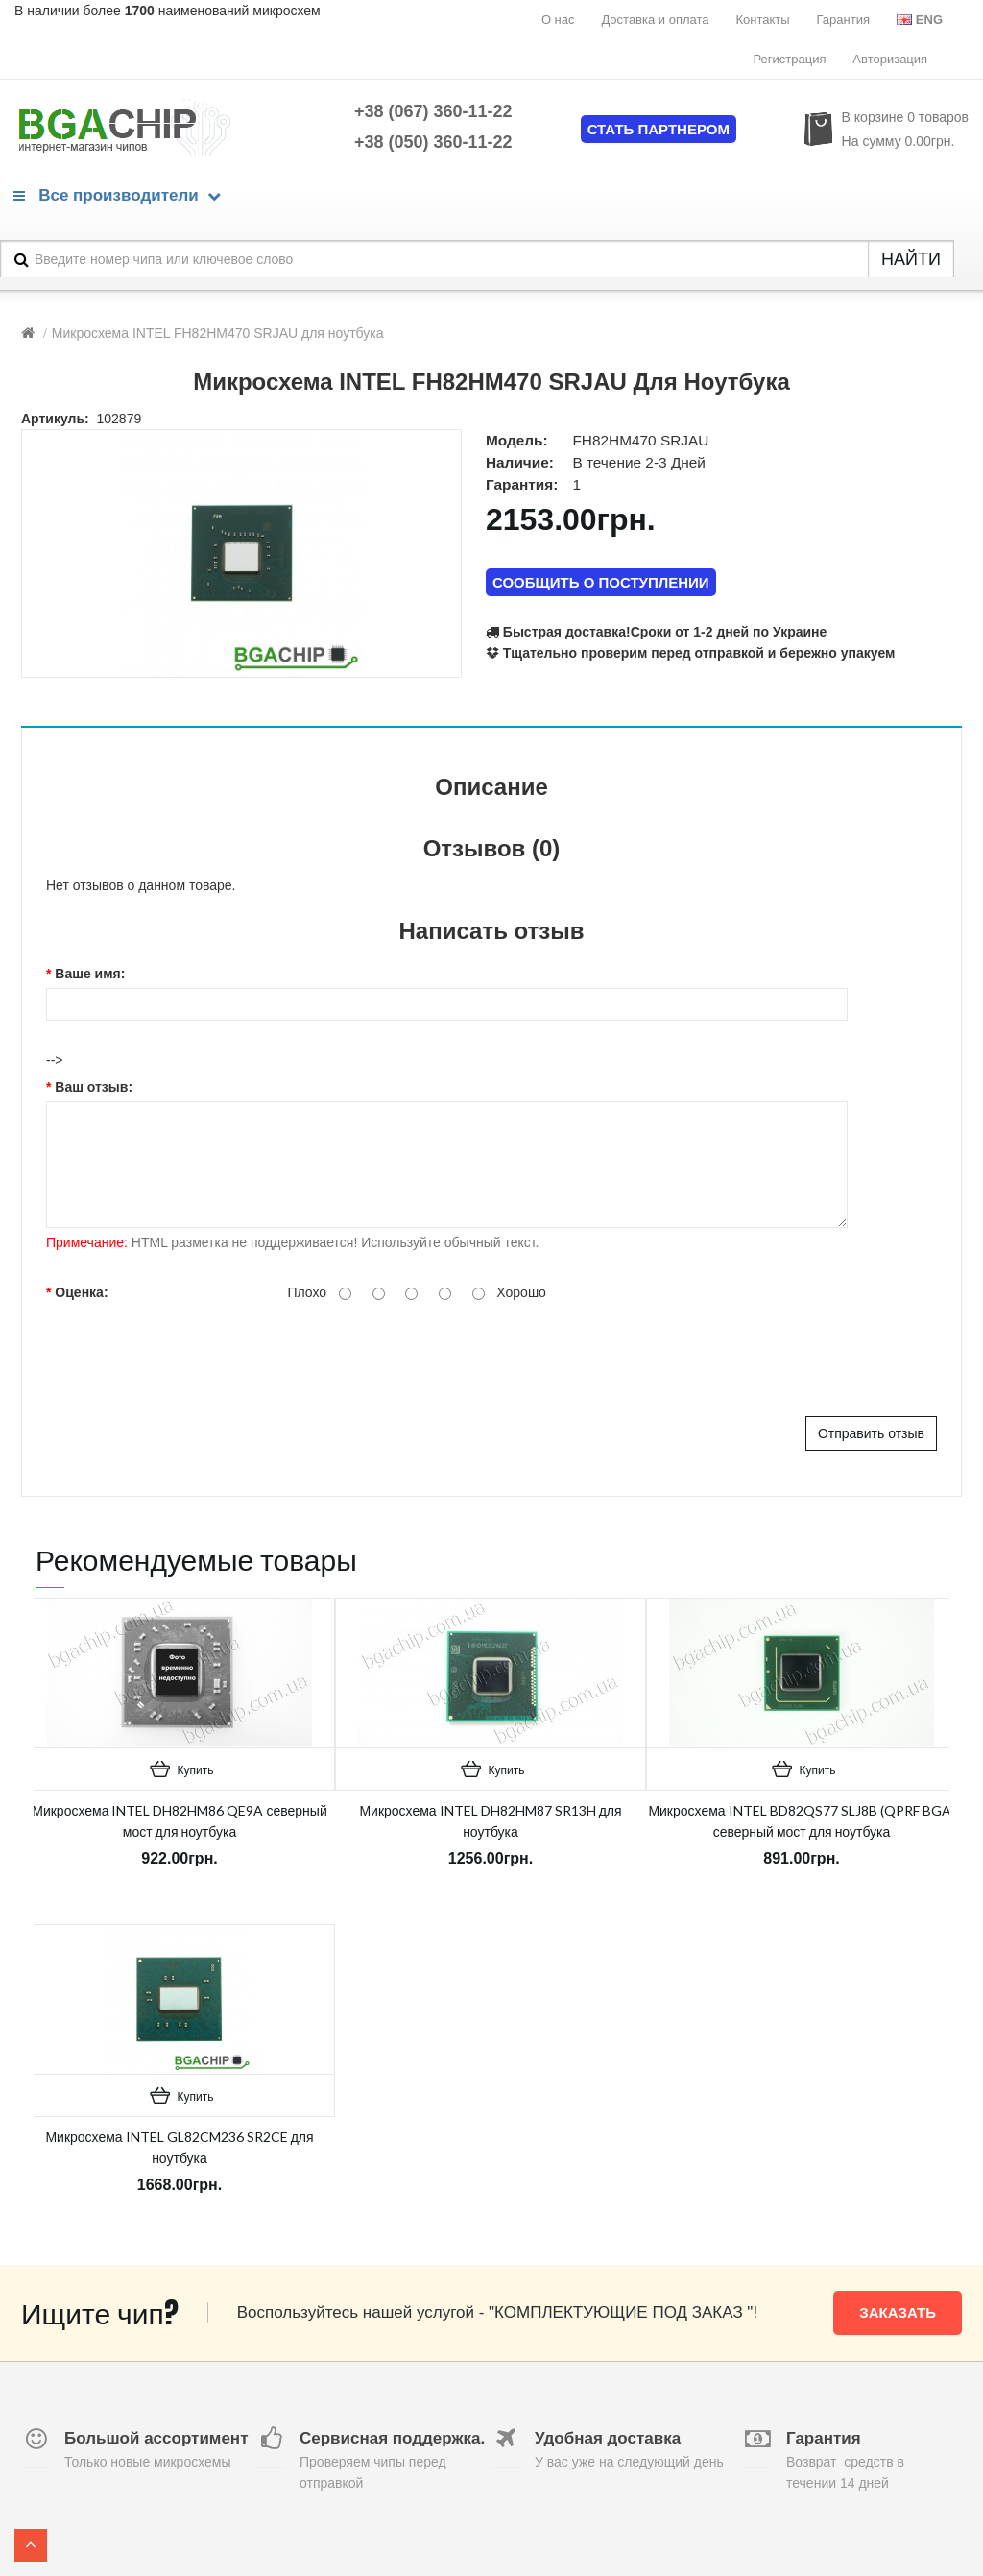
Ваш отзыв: (93, 1087)
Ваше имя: (90, 973)
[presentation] (346, 1358)
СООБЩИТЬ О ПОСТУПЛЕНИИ (600, 582)
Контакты (762, 19)
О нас (558, 19)
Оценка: (81, 1292)
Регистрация (789, 59)
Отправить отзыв (871, 1433)
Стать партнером (658, 129)
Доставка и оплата (654, 19)
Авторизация (889, 59)
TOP (30, 2545)
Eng (920, 19)
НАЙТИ (911, 259)
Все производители (117, 195)
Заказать (897, 2312)
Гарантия (843, 19)
